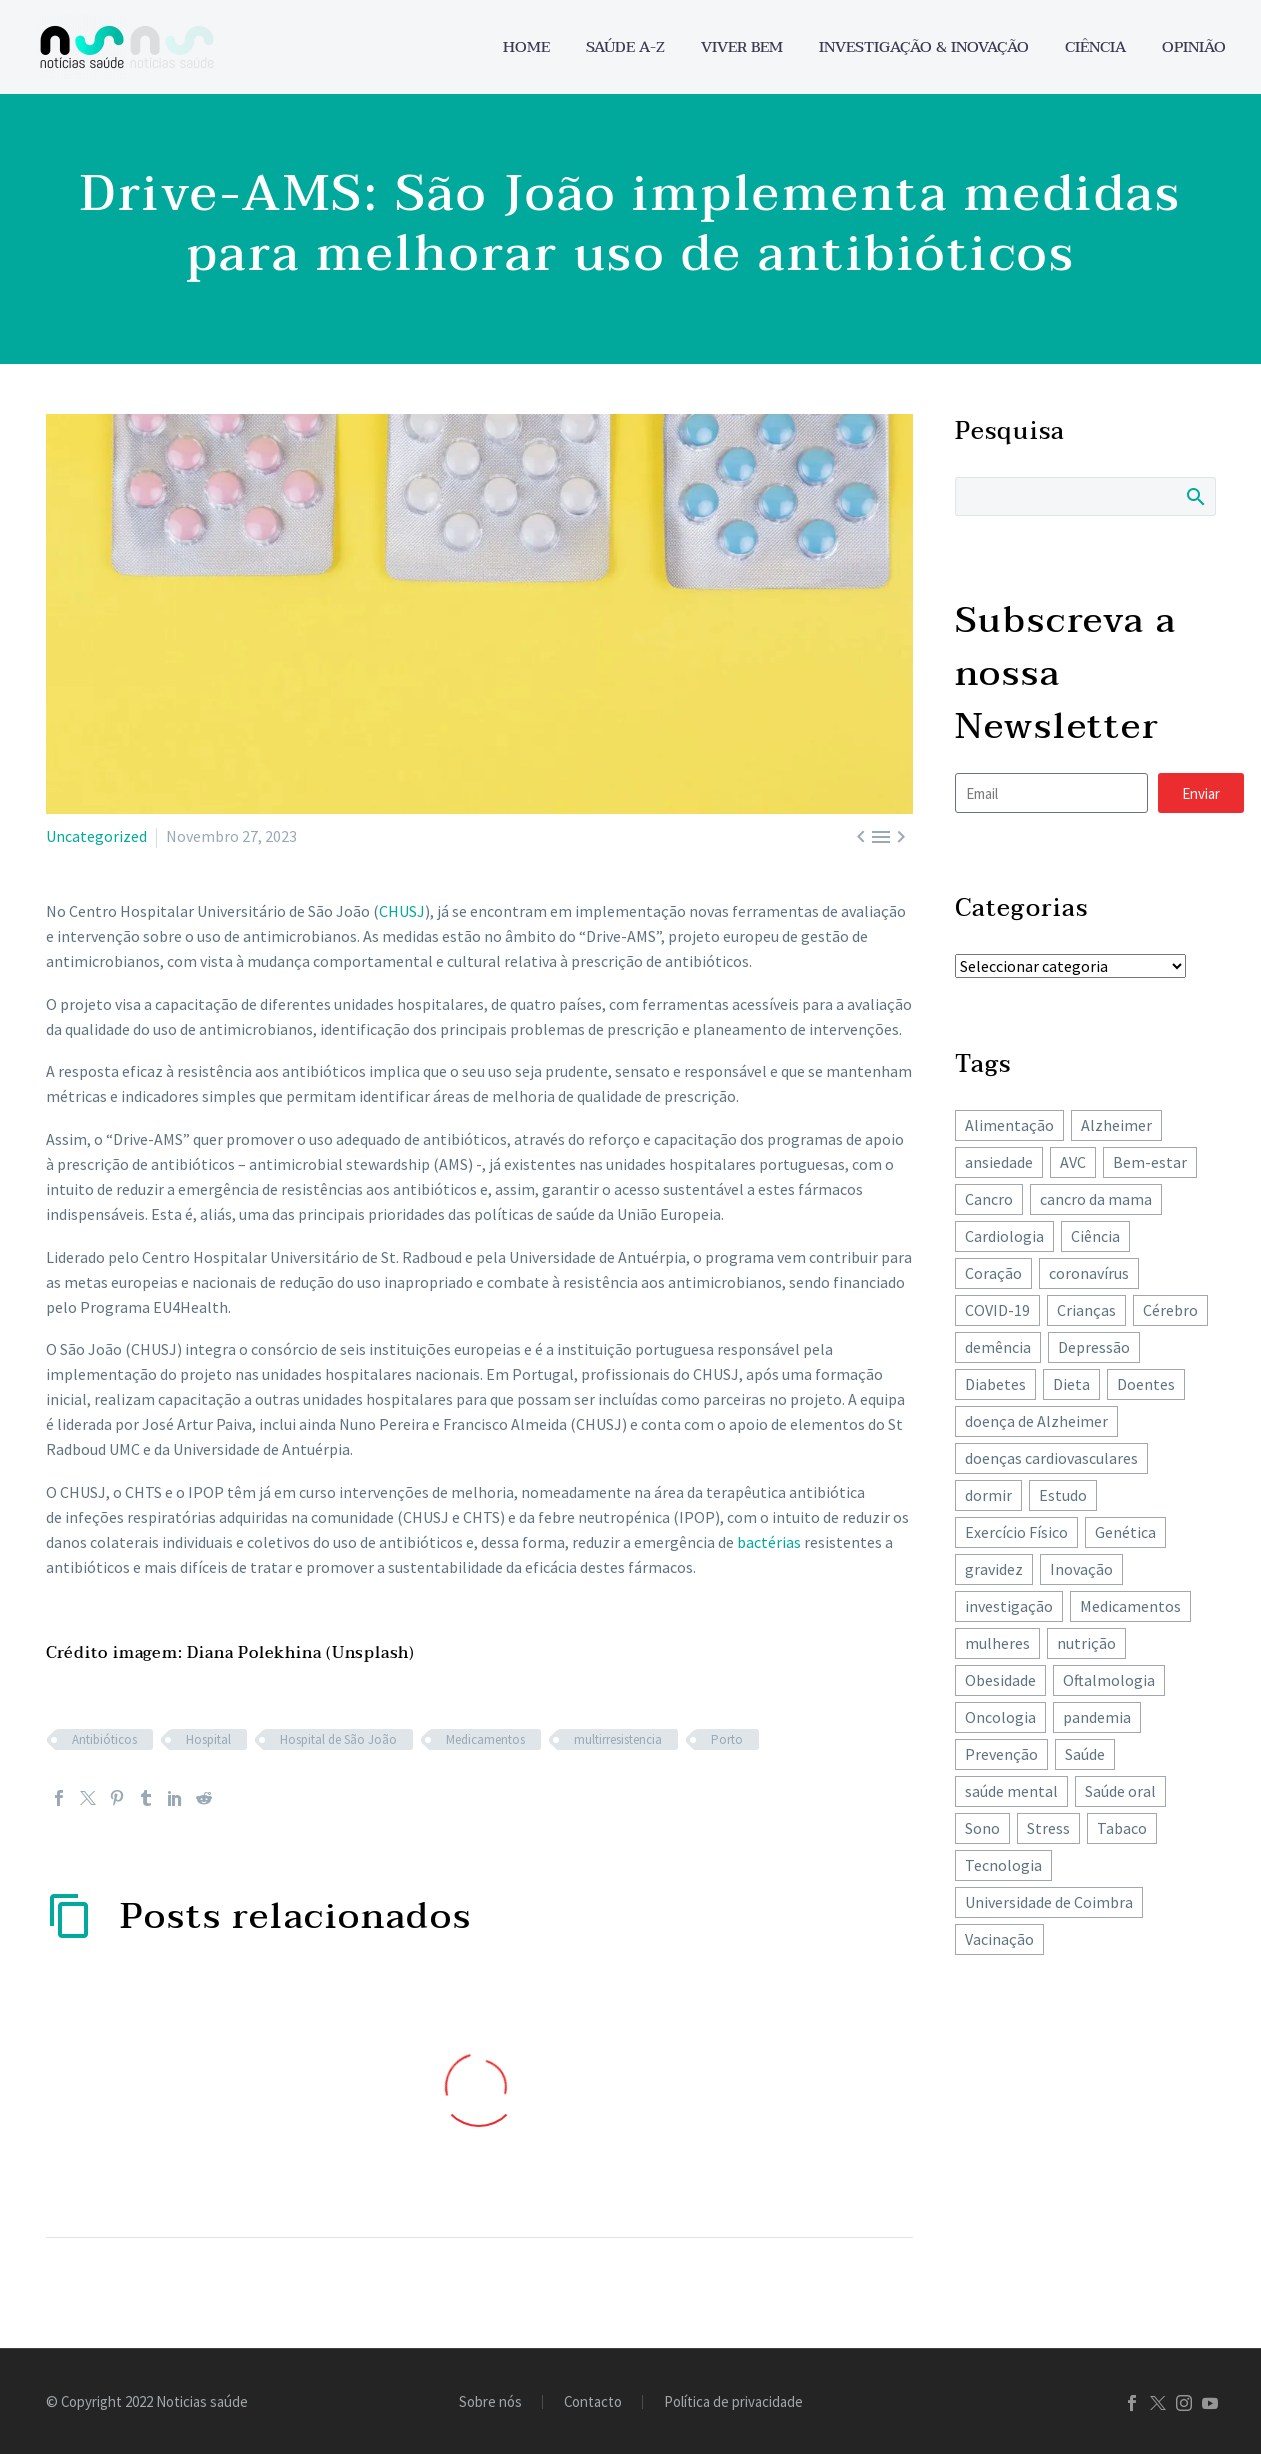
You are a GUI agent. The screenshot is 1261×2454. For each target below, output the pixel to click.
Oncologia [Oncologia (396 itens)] (1000, 1717)
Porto (727, 1739)
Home (526, 47)
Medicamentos (485, 1739)
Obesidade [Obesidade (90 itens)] (1000, 1680)
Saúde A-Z (625, 47)
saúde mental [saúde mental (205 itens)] (1011, 1791)
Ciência (1095, 47)
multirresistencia (618, 1739)
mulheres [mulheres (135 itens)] (997, 1643)
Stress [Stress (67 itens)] (1048, 1828)
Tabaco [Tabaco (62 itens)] (1122, 1828)
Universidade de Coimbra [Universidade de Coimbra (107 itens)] (1049, 1902)
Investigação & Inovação (924, 47)
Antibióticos (104, 1739)
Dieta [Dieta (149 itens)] (1071, 1384)
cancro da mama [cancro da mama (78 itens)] (1096, 1199)
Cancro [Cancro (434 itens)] (989, 1199)
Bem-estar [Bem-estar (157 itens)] (1150, 1162)
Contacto (593, 2402)
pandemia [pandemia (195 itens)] (1097, 1717)
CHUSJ (402, 911)
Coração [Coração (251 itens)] (993, 1273)
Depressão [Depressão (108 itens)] (1094, 1347)
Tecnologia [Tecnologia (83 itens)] (1003, 1865)
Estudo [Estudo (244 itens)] (1063, 1495)
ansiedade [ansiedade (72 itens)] (999, 1162)
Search (1194, 496)
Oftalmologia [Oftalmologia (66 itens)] (1109, 1680)
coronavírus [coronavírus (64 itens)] (1089, 1273)
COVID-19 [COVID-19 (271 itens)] (997, 1310)
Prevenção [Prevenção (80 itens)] (1001, 1754)
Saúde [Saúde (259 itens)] (1085, 1754)
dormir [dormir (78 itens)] (988, 1495)
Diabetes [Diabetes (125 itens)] (995, 1384)
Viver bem (742, 47)
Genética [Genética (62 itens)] (1125, 1532)
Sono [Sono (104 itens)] (982, 1828)
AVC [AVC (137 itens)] (1073, 1162)
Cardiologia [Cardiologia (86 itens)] (1004, 1236)
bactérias (769, 1542)
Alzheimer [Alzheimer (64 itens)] (1116, 1125)
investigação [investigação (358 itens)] (1009, 1606)
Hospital (208, 1739)
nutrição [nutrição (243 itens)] (1086, 1643)
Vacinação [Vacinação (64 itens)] (999, 1939)
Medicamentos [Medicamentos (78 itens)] (1130, 1606)
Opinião (1194, 47)
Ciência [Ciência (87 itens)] (1095, 1236)
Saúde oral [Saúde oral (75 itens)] (1120, 1791)
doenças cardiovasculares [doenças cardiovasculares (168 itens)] (1051, 1458)
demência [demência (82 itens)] (998, 1347)
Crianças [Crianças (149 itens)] (1086, 1310)
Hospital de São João (338, 1739)
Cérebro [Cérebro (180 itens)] (1170, 1310)
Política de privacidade (733, 2402)
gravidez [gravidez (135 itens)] (994, 1569)
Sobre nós (490, 2402)
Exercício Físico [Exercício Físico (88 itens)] (1016, 1532)
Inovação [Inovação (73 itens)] (1081, 1569)
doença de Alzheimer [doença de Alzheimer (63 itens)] (1036, 1421)
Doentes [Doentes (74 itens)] (1146, 1384)
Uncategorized (96, 836)
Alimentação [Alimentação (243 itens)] (1009, 1125)
